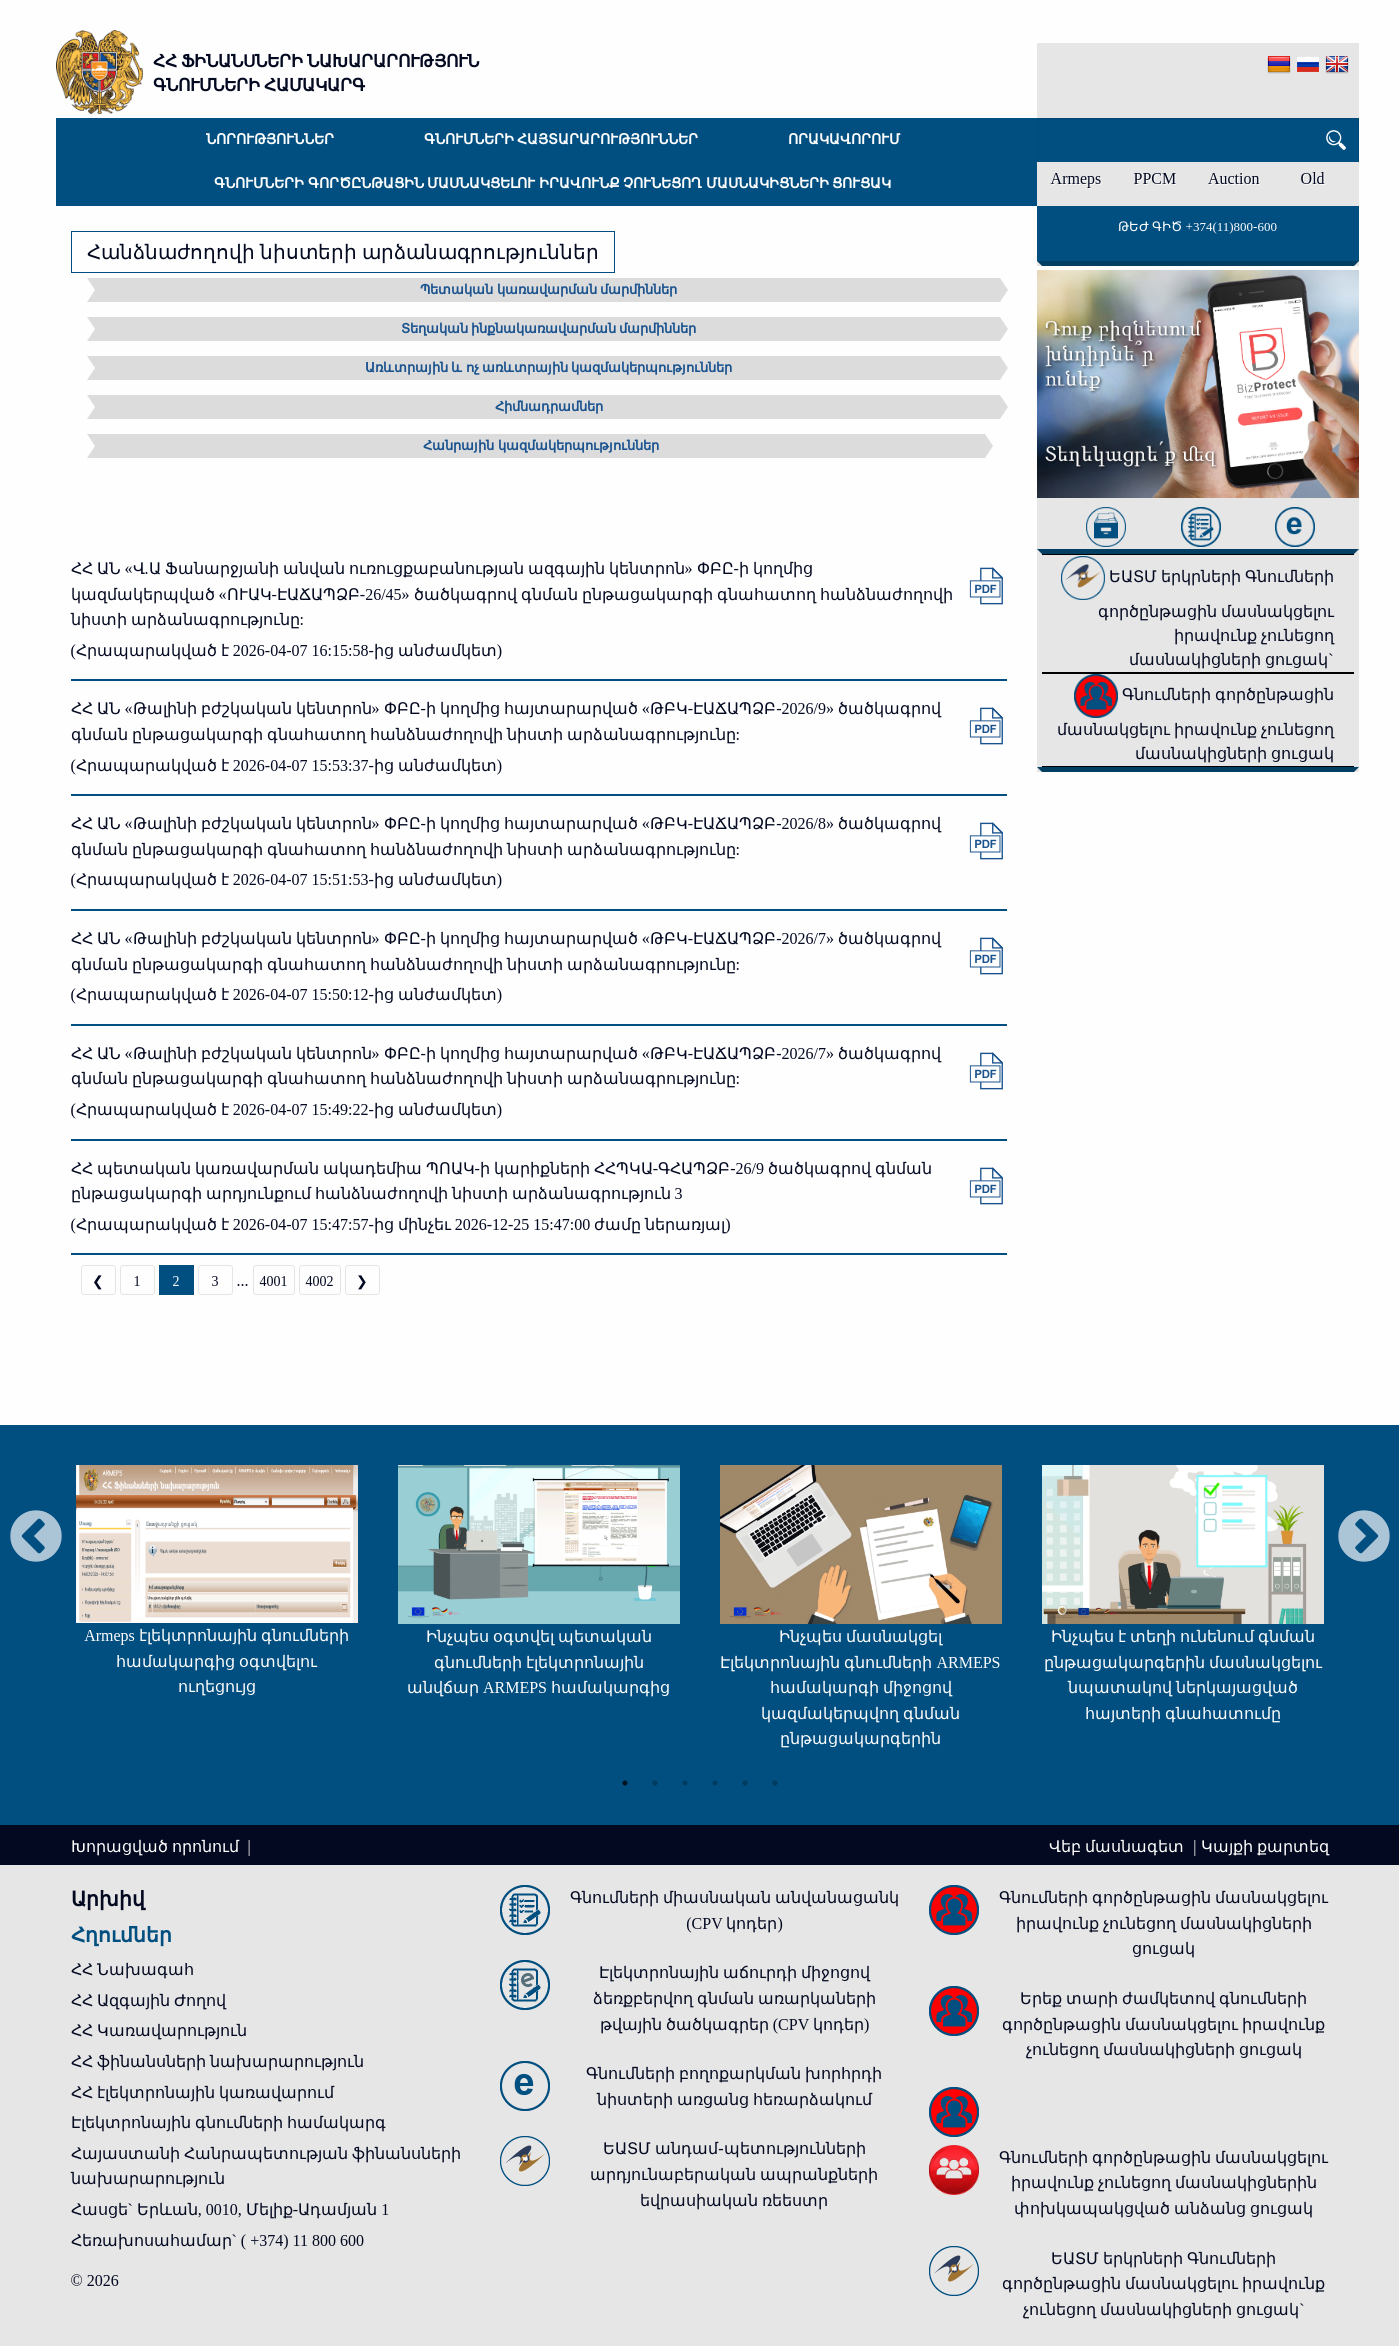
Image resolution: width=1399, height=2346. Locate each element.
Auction (1234, 178)
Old (1313, 178)
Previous (36, 1538)
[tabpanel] (217, 1590)
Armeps (1076, 178)
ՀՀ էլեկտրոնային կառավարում (202, 2092)
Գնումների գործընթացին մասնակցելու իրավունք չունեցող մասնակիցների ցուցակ (552, 183)
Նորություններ (270, 139)
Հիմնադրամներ (549, 406)
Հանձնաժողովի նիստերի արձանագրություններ (343, 252)
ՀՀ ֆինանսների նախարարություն (217, 2061)
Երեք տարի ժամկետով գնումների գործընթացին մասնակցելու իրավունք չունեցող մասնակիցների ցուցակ (1163, 2024)
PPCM (1154, 178)
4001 (274, 1281)
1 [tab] (625, 1783)
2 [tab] (655, 1783)
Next (1364, 1538)
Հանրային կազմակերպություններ (540, 445)
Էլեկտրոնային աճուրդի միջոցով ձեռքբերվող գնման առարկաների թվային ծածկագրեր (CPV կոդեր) (734, 1998)
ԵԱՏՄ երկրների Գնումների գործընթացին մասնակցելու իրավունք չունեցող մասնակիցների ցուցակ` (1197, 618)
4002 (320, 1281)
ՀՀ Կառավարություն (159, 2030)
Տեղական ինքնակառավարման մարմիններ (549, 328)
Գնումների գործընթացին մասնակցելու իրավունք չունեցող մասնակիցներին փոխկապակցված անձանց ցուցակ (1163, 2183)
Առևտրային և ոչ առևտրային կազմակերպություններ (548, 367)
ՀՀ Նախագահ (132, 1969)
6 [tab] (775, 1783)
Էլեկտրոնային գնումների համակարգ (228, 2122)
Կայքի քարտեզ (1265, 1846)
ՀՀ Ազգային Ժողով (148, 2000)
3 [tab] (685, 1783)
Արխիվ (108, 1899)
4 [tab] (715, 1783)
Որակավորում (844, 139)
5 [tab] (745, 1783)
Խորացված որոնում (157, 1846)
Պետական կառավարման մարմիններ (548, 289)
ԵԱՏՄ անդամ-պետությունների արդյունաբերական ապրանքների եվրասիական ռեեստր (734, 2174)
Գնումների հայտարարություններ (561, 139)
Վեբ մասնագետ (1118, 1846)
